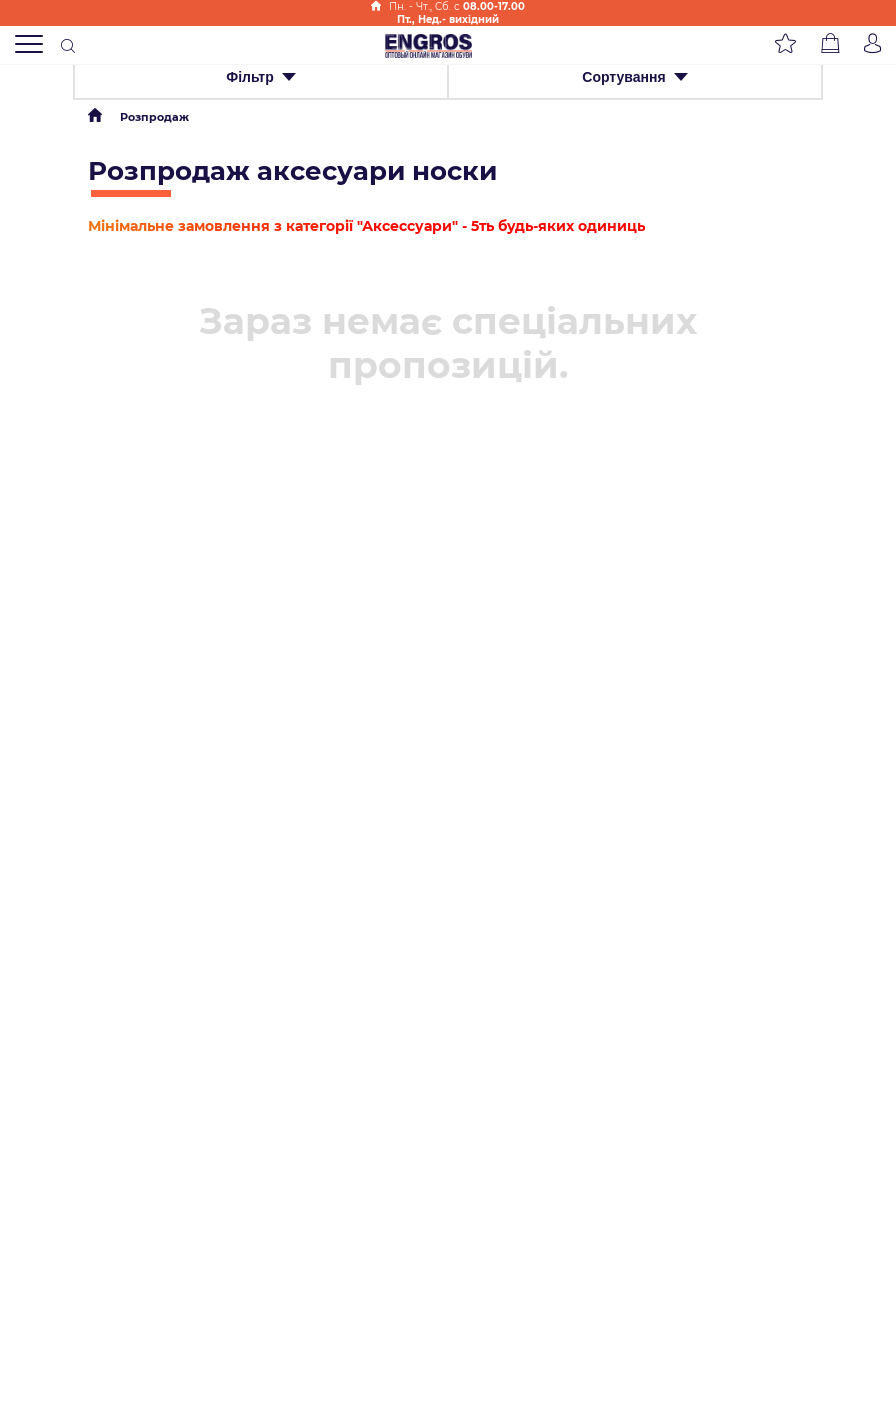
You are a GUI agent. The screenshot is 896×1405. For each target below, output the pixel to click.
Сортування (634, 77)
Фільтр (261, 77)
